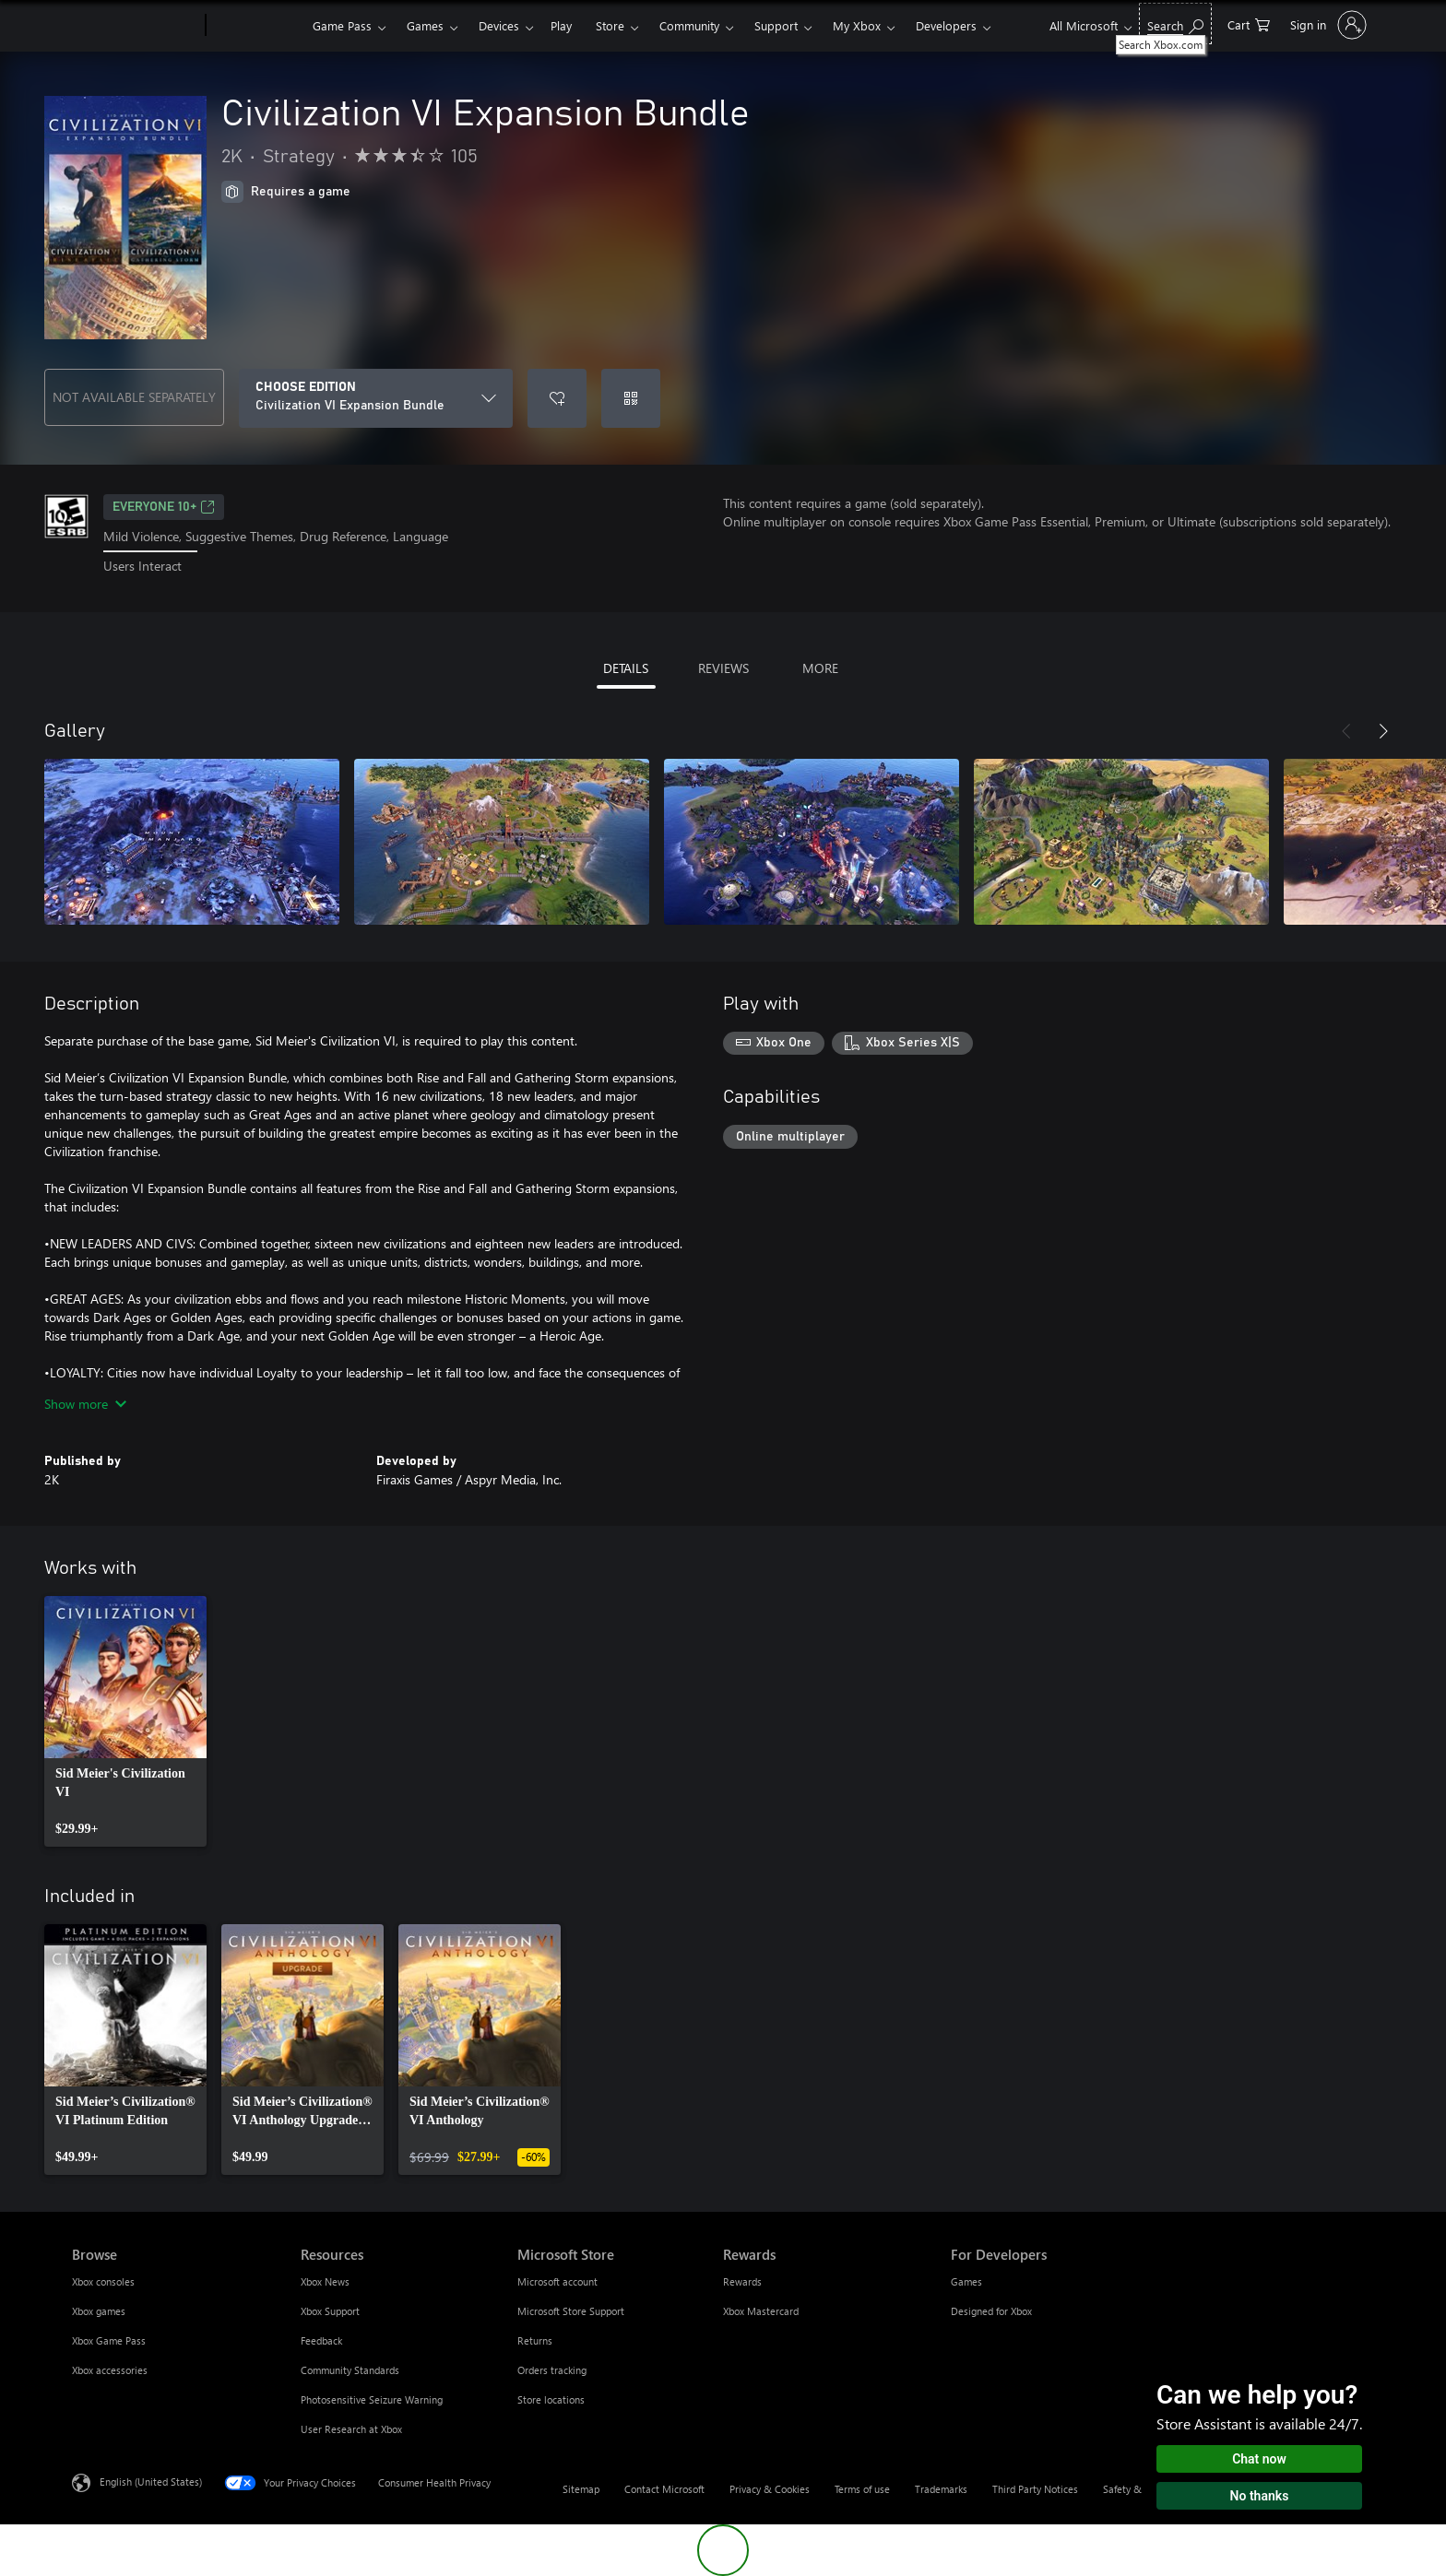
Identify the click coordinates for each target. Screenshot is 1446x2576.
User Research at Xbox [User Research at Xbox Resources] (351, 2429)
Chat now (1259, 2459)
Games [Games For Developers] (966, 2281)
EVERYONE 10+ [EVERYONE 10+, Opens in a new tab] (164, 507)
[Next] (1383, 731)
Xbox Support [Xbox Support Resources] (330, 2311)
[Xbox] (257, 26)
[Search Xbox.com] (1175, 23)
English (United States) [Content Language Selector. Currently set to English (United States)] (151, 2481)
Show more (85, 1403)
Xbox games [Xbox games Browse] (98, 2311)
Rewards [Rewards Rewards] (742, 2281)
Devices (499, 25)
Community (689, 25)
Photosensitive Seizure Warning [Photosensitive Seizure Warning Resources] (372, 2399)
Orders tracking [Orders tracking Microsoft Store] (552, 2370)
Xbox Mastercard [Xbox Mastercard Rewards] (761, 2311)
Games (425, 25)
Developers (946, 25)
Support (776, 25)
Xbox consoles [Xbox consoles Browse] (103, 2281)
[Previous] (1346, 731)
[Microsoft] (135, 26)
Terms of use (862, 2489)
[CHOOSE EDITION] (376, 398)
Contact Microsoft (664, 2489)
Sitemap (581, 2489)
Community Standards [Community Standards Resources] (350, 2370)
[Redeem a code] (630, 398)
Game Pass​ (342, 25)
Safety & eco (1131, 2489)
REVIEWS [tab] (723, 668)
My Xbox (857, 25)
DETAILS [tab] (625, 668)
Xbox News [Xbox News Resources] (325, 2281)
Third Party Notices (1035, 2489)
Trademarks (941, 2489)
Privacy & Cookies (769, 2489)
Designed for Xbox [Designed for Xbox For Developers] (991, 2311)
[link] (125, 1721)
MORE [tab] (820, 668)
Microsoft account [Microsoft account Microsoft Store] (557, 2281)
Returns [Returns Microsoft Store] (534, 2340)
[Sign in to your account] (1326, 25)
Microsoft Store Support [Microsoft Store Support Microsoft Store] (570, 2311)
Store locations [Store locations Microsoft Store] (551, 2399)
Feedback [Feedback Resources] (321, 2340)
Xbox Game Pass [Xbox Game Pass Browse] (109, 2340)
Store (610, 25)
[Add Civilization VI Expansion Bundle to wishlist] (557, 398)
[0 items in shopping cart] (1248, 23)
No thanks (1259, 2495)
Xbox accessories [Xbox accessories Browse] (110, 2370)
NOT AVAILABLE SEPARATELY (134, 397)
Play (561, 25)
